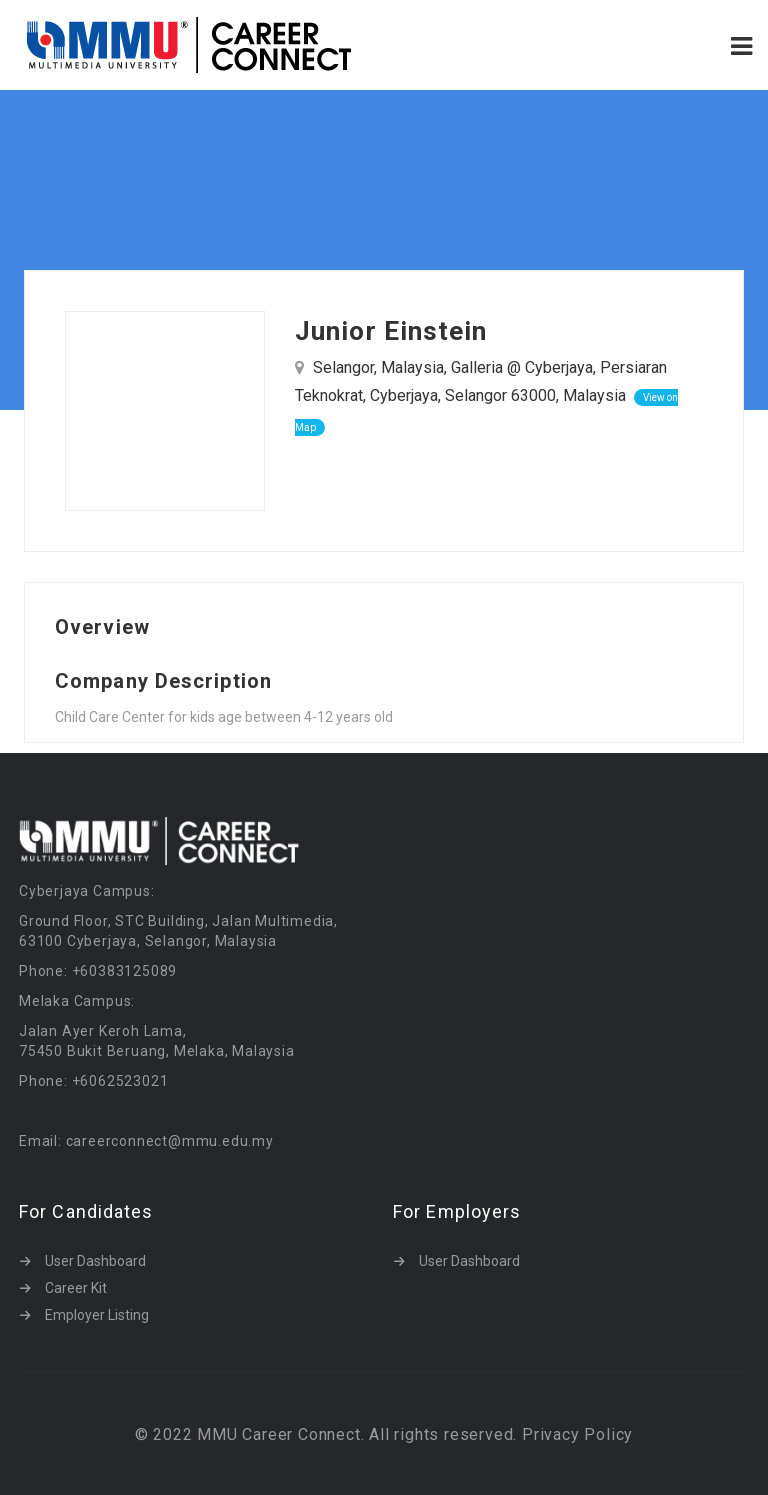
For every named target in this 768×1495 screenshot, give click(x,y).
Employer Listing (97, 1315)
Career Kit (76, 1288)
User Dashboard (95, 1261)
